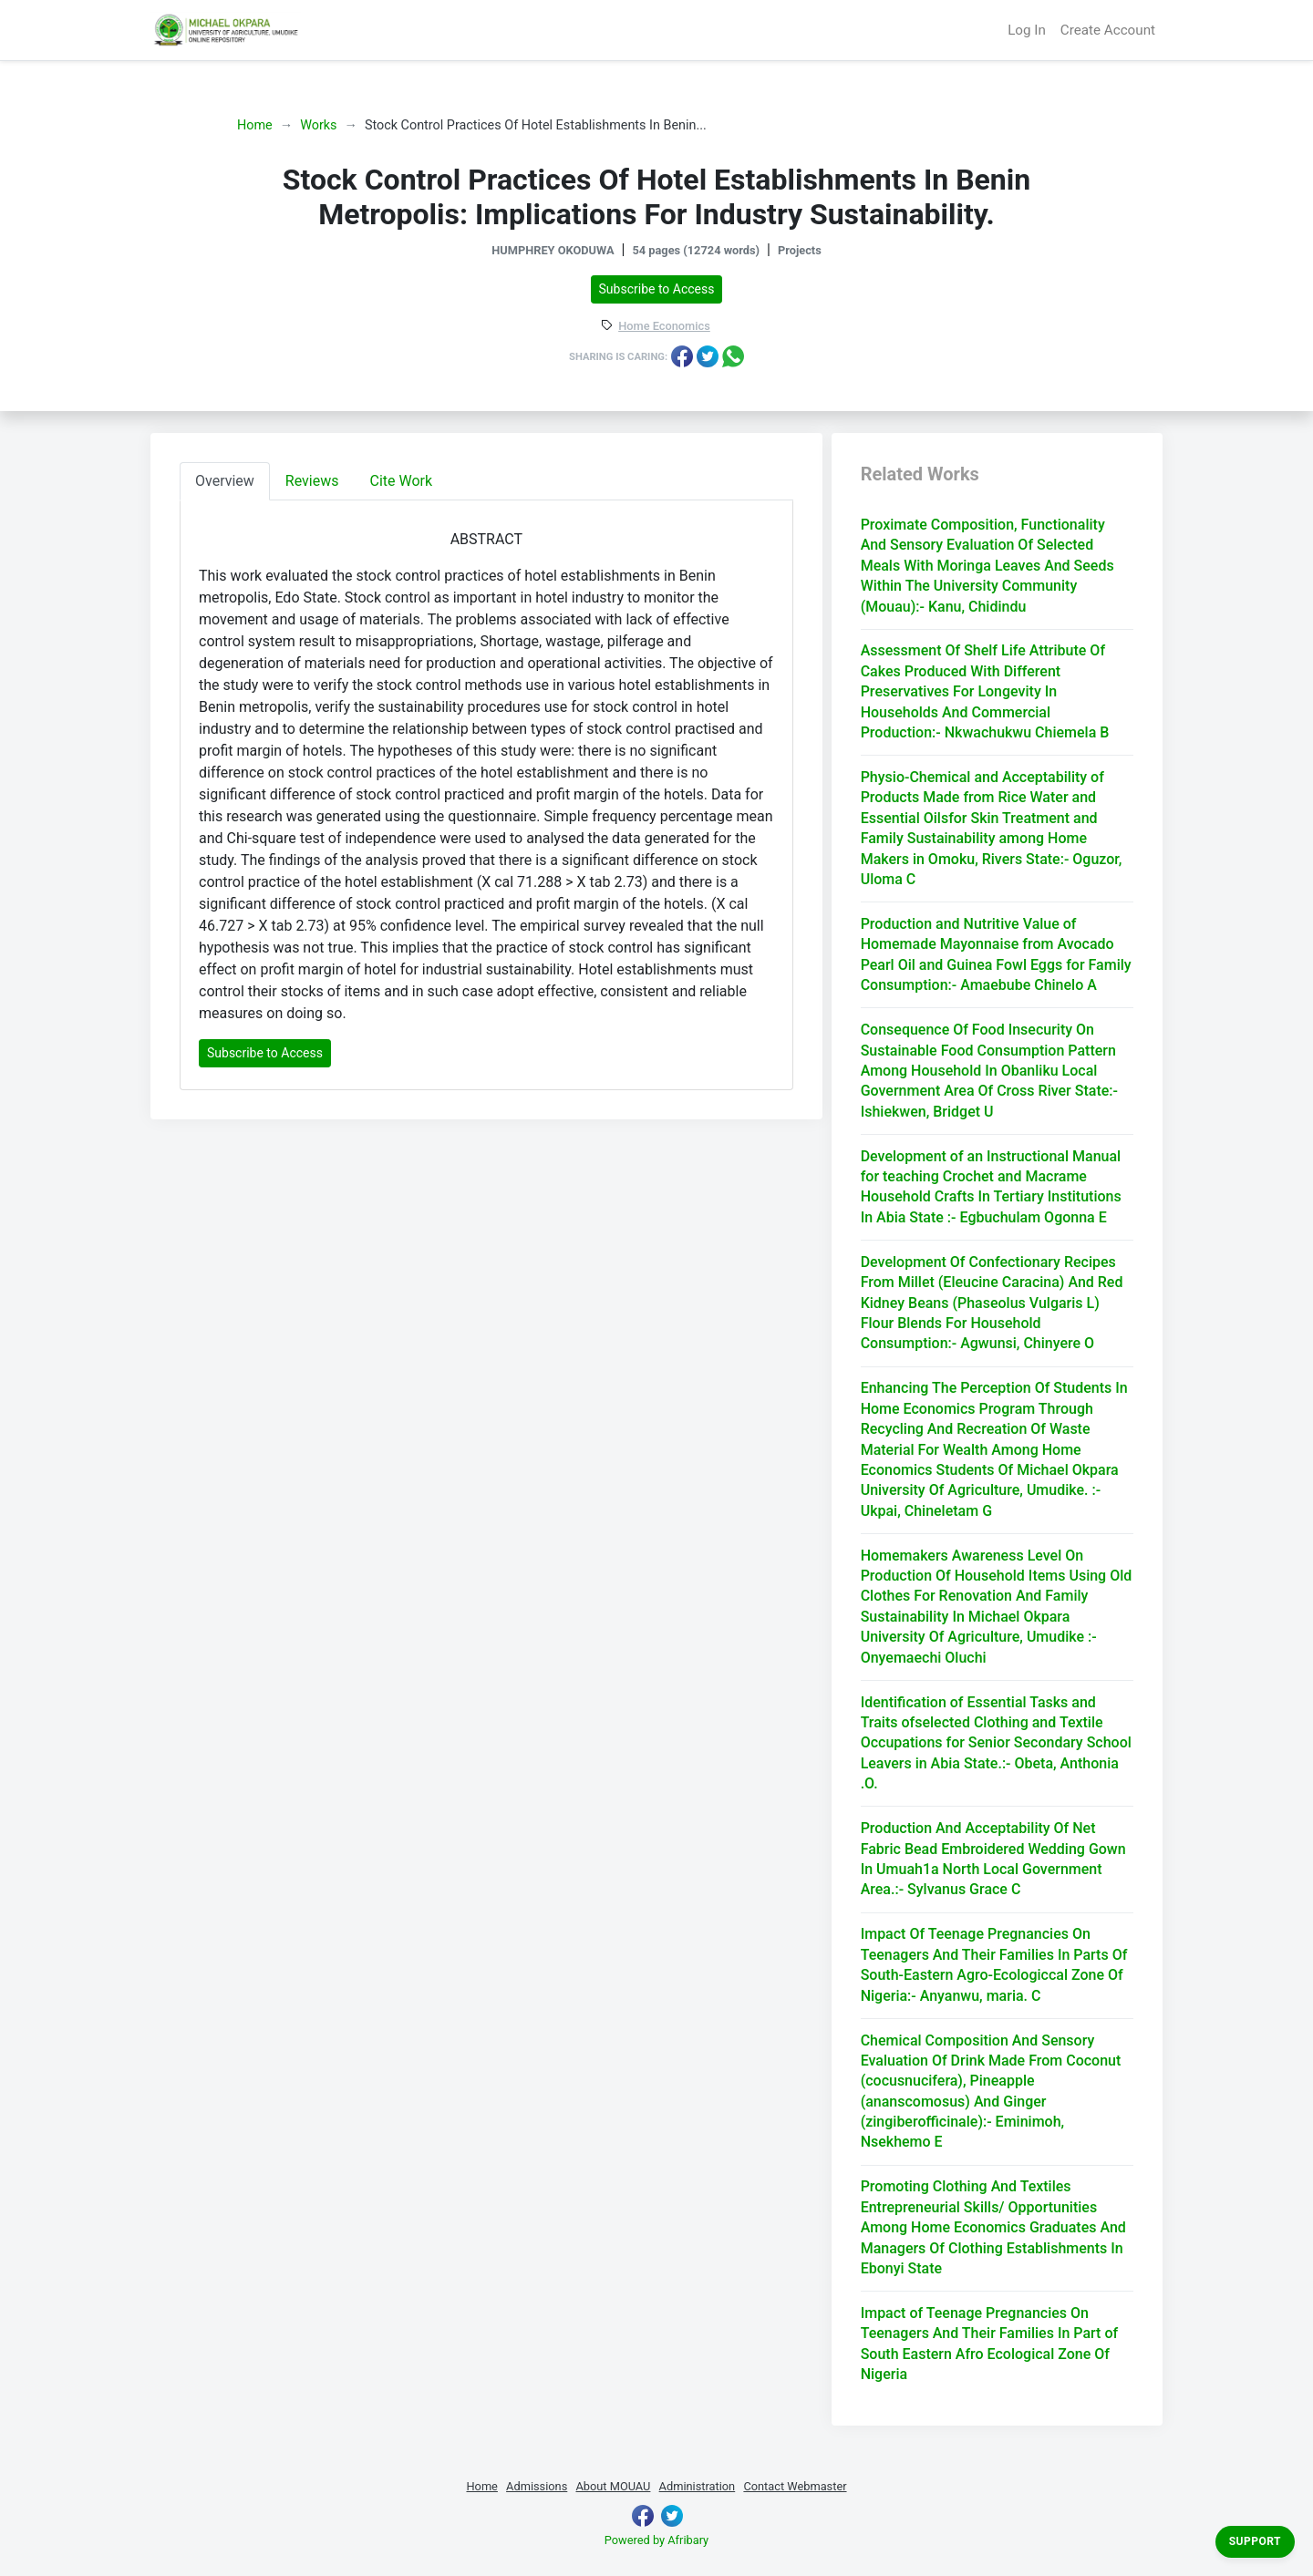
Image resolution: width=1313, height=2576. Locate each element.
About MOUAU (612, 2486)
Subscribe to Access (657, 289)
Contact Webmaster (794, 2486)
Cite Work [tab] (401, 480)
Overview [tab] (224, 480)
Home (255, 125)
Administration (697, 2486)
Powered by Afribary (656, 2540)
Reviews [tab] (312, 480)
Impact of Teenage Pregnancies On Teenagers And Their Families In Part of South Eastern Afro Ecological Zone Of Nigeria (989, 2343)
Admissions (536, 2486)
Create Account (1107, 30)
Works (318, 125)
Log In (1027, 30)
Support (1255, 2541)
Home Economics (664, 327)
